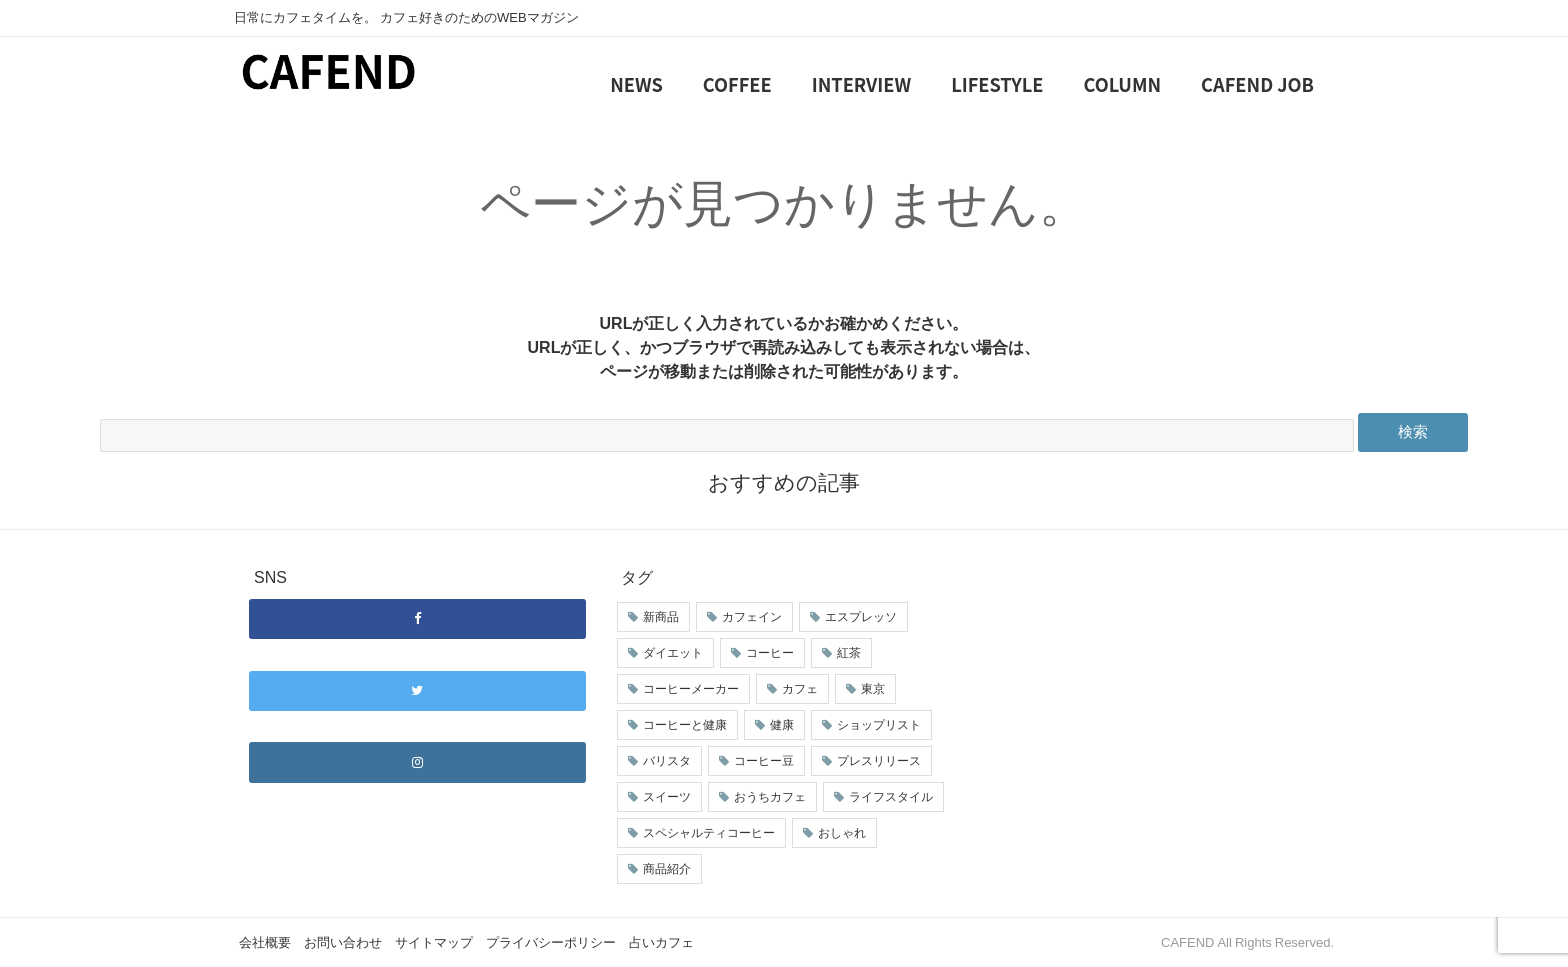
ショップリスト (879, 725)
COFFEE (737, 84)
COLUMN (1123, 84)
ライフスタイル (891, 797)
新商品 (661, 617)
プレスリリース (879, 761)
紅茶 (849, 653)
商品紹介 (667, 869)
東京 (873, 689)
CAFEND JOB (1257, 84)
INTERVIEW (861, 84)
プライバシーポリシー (551, 942)
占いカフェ (661, 942)
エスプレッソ (861, 617)
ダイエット (673, 653)
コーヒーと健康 (685, 725)
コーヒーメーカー (691, 689)
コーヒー (770, 653)
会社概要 (265, 942)
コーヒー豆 (764, 761)
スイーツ (667, 797)
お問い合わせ (343, 942)
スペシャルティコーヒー (709, 833)
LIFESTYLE (997, 84)
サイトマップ (434, 942)
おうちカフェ (770, 797)
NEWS (636, 84)
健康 (782, 725)
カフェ (800, 689)
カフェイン (752, 617)
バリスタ (667, 761)
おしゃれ (842, 833)
